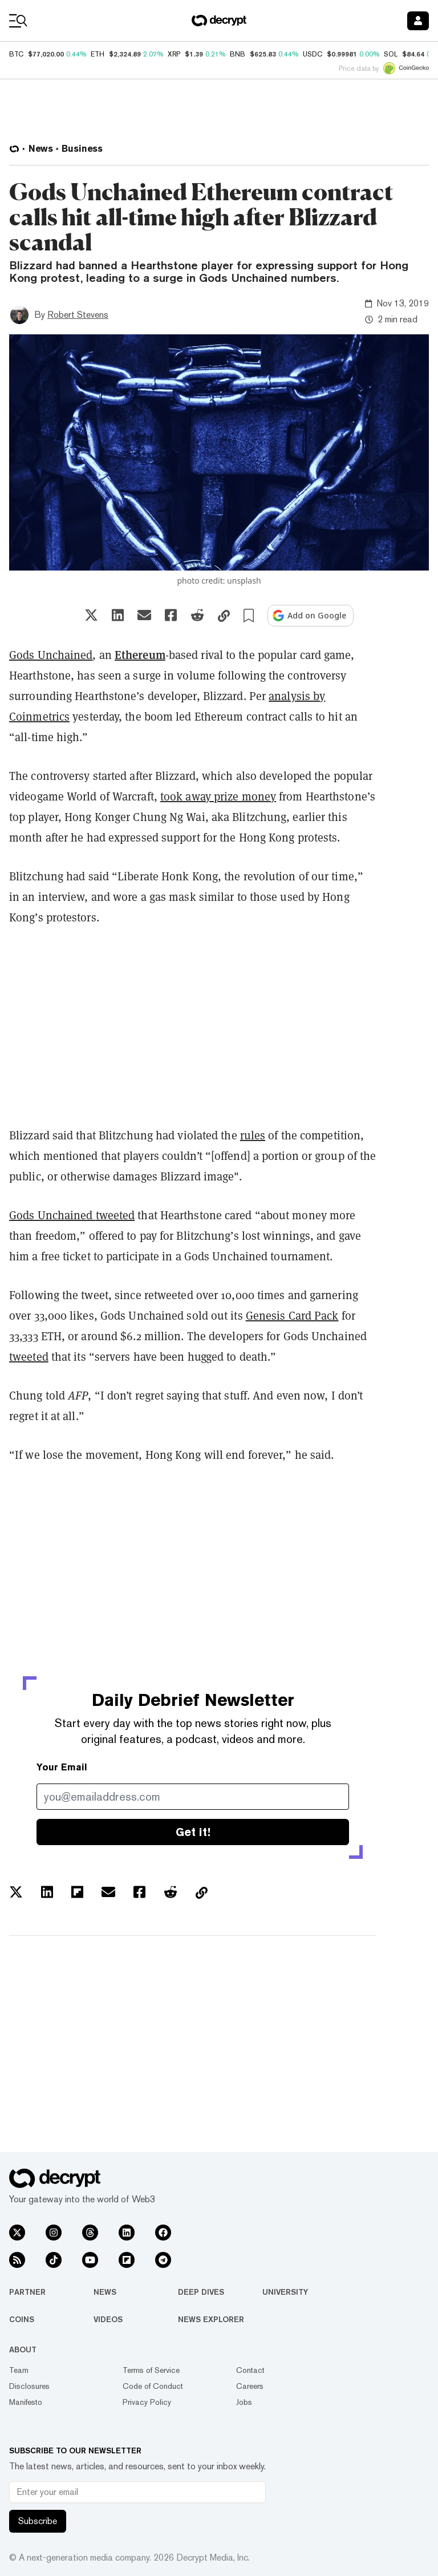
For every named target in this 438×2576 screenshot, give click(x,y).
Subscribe (37, 2521)
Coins (21, 2319)
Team (19, 2370)
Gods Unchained (50, 655)
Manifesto (25, 2402)
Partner (27, 2291)
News (105, 2291)
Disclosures (29, 2386)
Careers (249, 2386)
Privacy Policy (147, 2402)
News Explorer (211, 2319)
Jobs (244, 2402)
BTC (16, 54)
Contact (250, 2370)
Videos (108, 2319)
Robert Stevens (77, 314)
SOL (391, 54)
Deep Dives (201, 2291)
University (285, 2291)
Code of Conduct (153, 2386)
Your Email (61, 1767)
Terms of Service (151, 2370)
